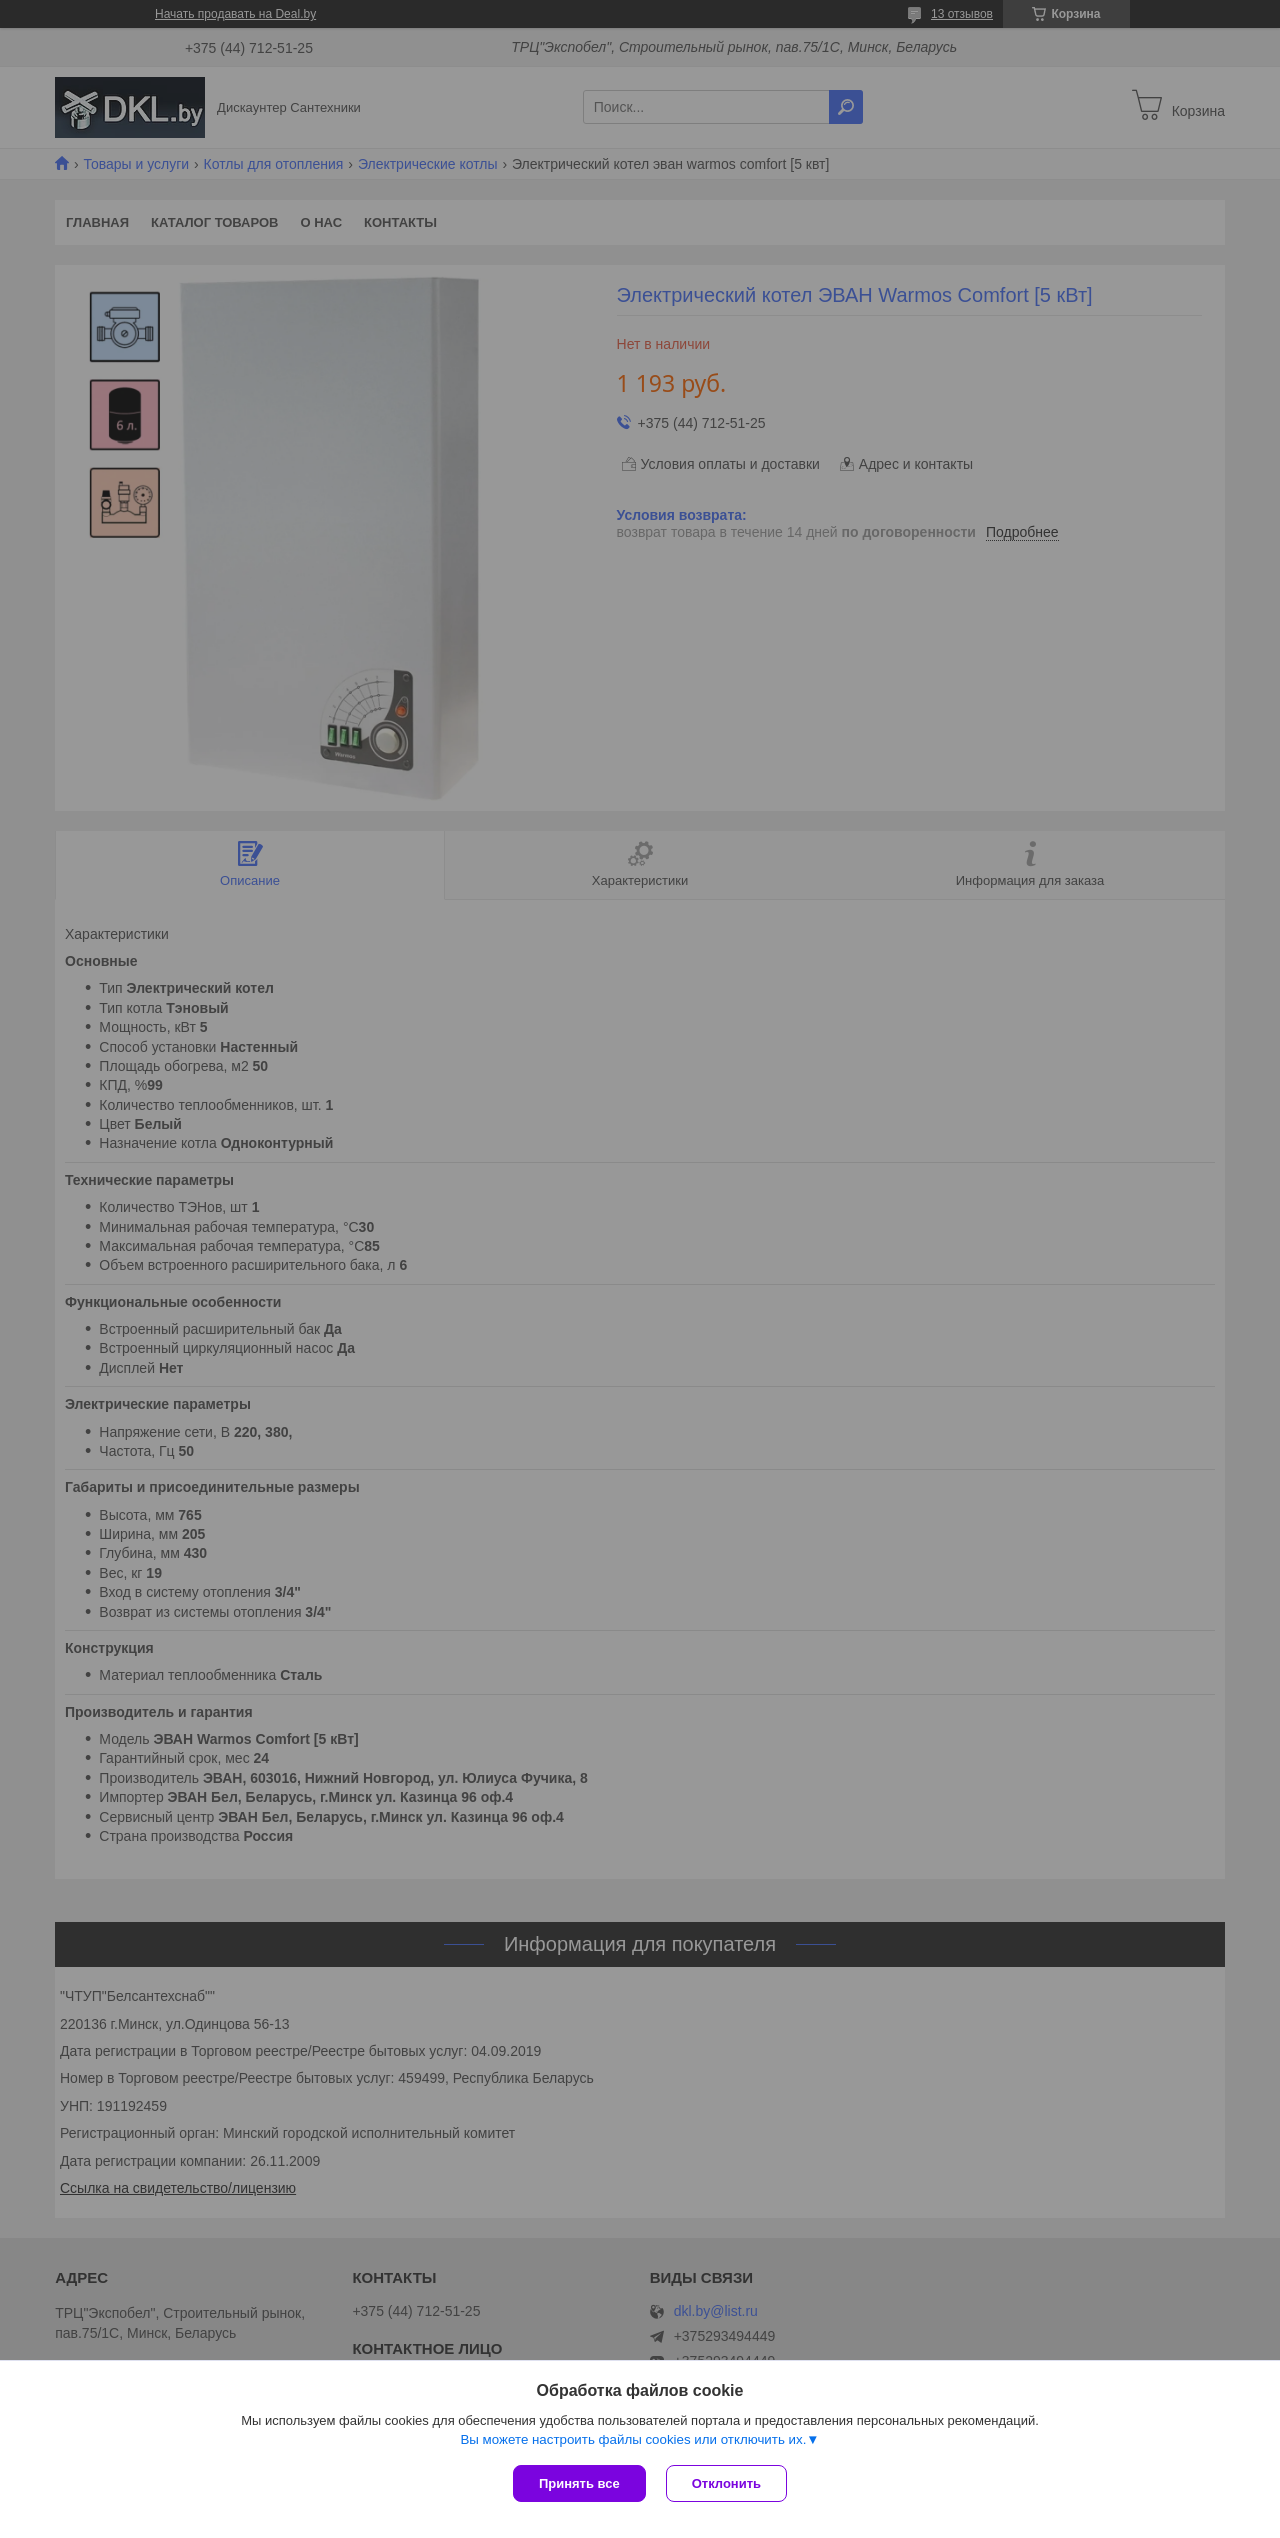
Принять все (579, 2483)
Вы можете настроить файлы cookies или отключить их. (633, 2439)
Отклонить (726, 2483)
